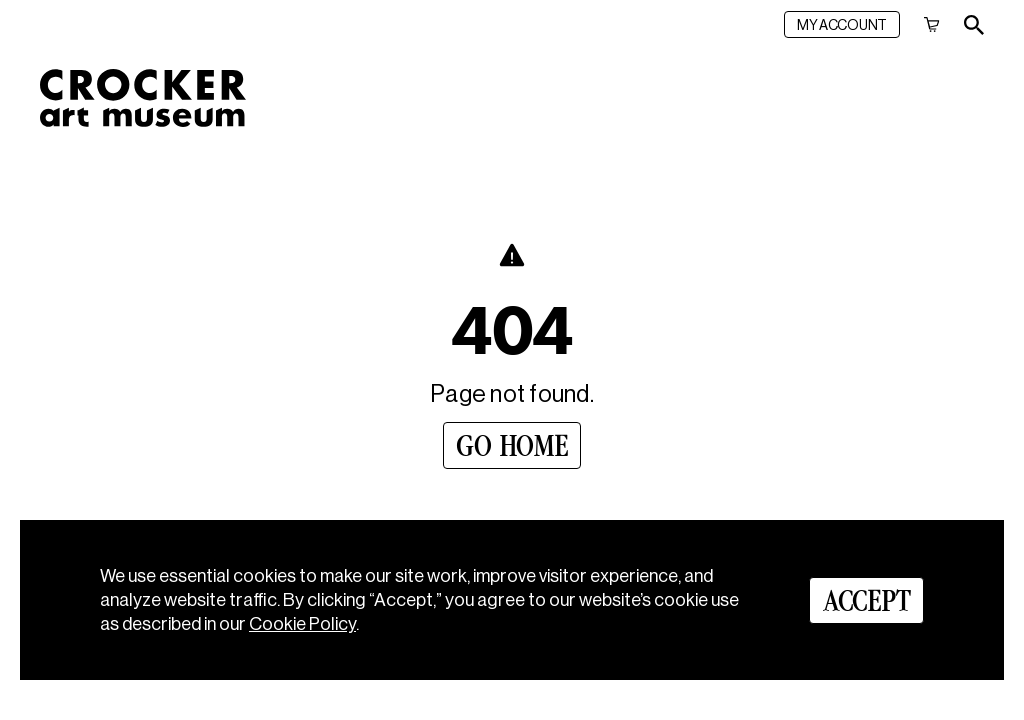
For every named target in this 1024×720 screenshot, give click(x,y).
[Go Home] (512, 445)
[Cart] (932, 24)
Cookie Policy (302, 624)
